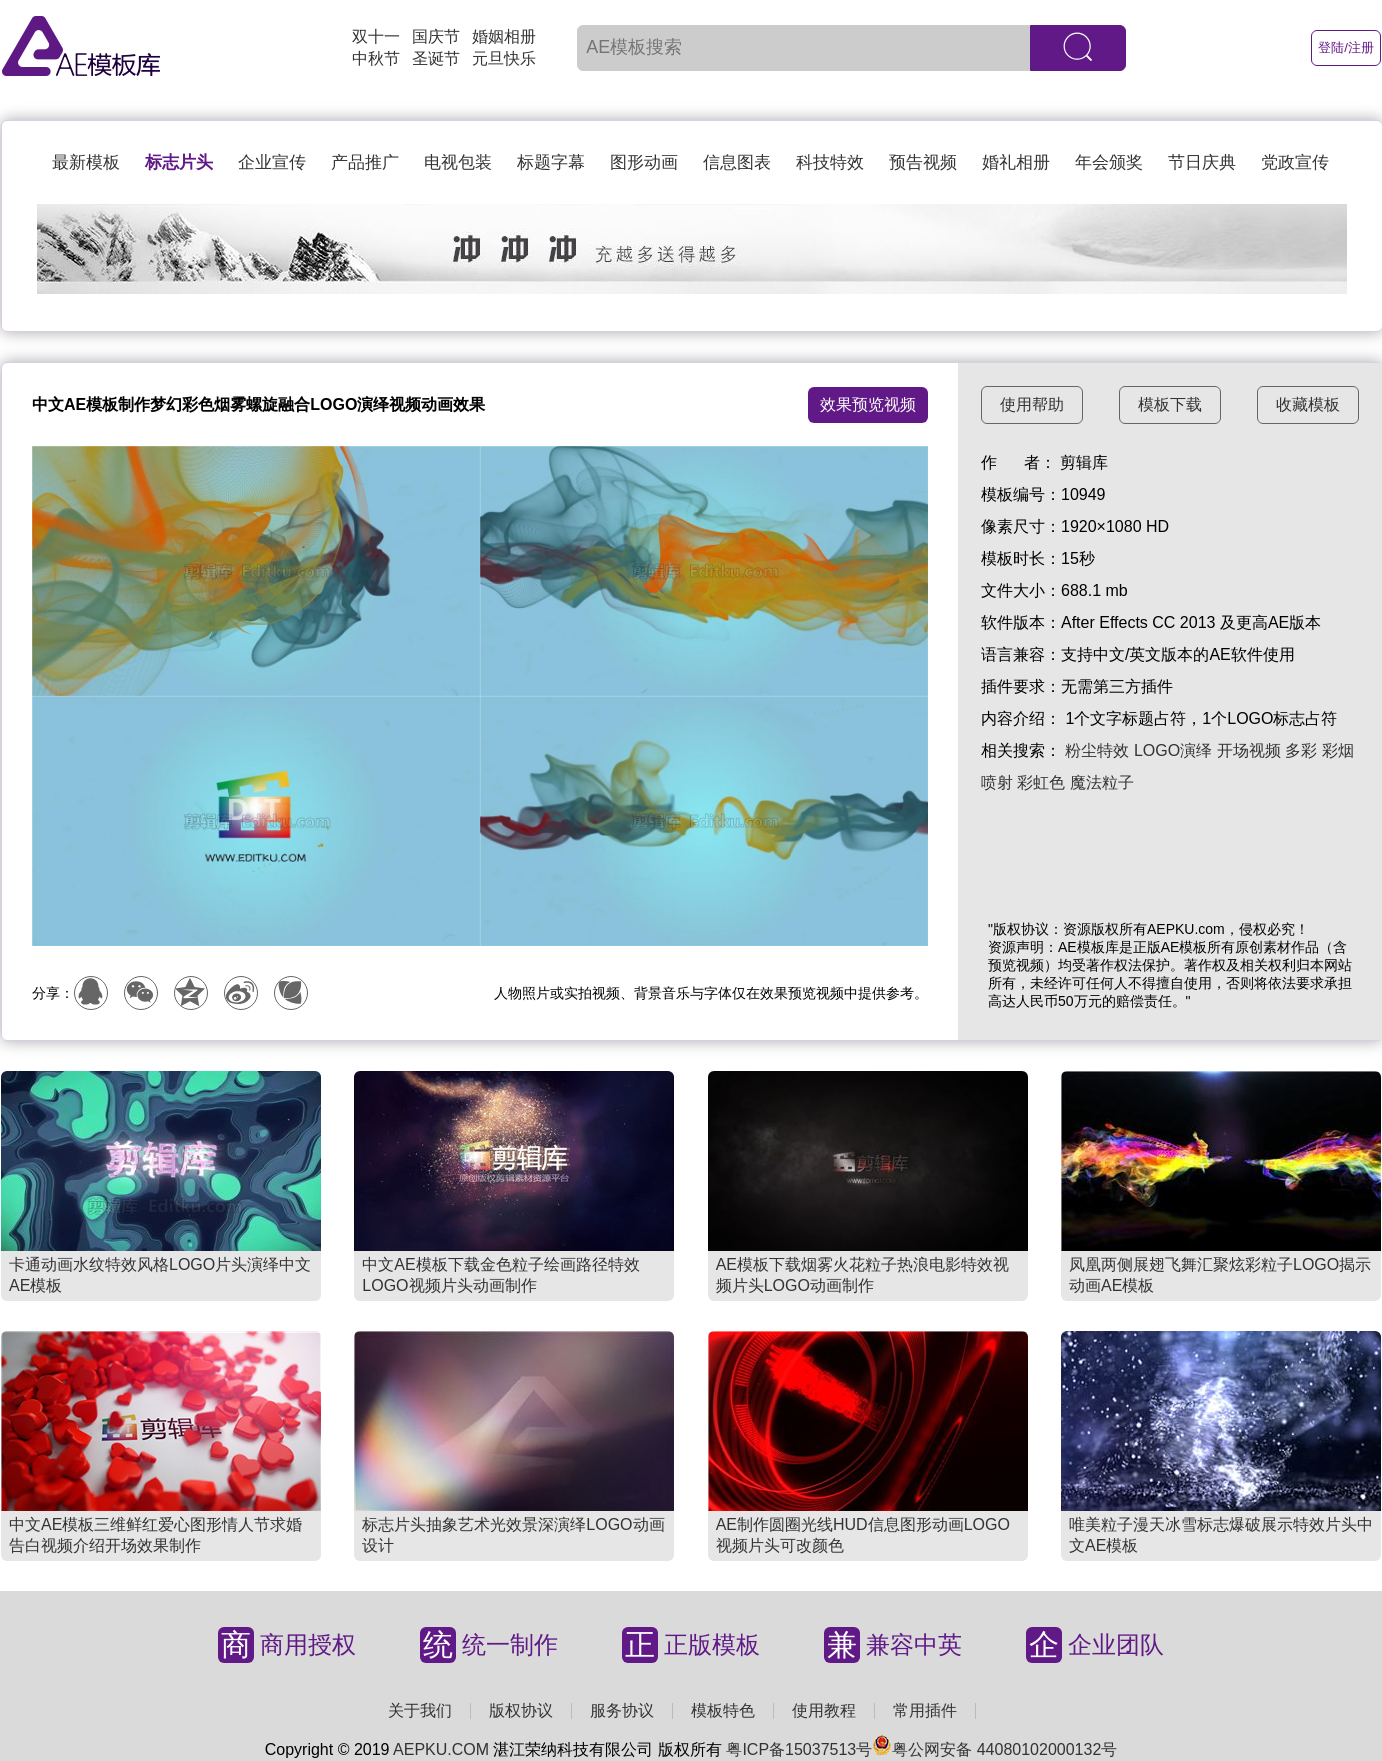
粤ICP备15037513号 (799, 1749)
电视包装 (458, 162)
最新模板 (86, 162)
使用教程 (824, 1710)
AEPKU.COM (441, 1749)
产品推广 (365, 162)
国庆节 (436, 36)
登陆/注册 (1346, 47)
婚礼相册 (1016, 162)
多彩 (1301, 750)
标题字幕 (551, 162)
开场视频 (1249, 750)
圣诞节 (436, 58)
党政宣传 (1295, 162)
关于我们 (420, 1710)
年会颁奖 (1109, 162)
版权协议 (521, 1710)
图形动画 (644, 162)
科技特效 (830, 162)
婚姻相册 (504, 36)
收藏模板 (1308, 404)
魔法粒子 (1102, 782)
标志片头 (179, 162)
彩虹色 (1041, 782)
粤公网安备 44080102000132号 (994, 1749)
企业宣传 (272, 162)
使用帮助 (1032, 404)
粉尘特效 (1097, 750)
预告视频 (923, 162)
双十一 (376, 36)
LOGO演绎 (1173, 750)
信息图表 (737, 162)
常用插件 (925, 1710)
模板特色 (723, 1710)
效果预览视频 (868, 404)
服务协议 (622, 1710)
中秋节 (376, 58)
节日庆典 (1202, 162)
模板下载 (1170, 404)
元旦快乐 (504, 58)
